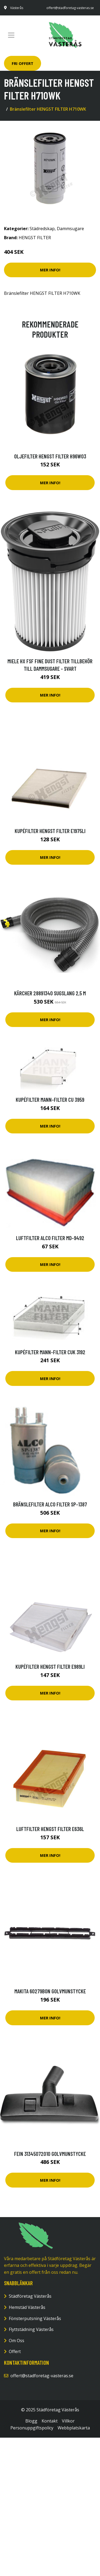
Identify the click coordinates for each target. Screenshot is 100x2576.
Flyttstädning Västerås (31, 2329)
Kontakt (50, 2421)
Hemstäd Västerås (27, 2307)
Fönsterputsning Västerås (35, 2318)
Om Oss (16, 2340)
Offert (15, 2351)
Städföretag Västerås (30, 2296)
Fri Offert (22, 63)
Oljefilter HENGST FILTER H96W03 (50, 456)
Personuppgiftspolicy (31, 2428)
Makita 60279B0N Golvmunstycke (50, 1991)
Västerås (16, 8)
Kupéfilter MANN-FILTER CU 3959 (50, 1099)
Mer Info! (50, 269)
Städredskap (42, 228)
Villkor (68, 2421)
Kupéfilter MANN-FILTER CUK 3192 (50, 1352)
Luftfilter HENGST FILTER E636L (50, 1828)
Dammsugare (70, 228)
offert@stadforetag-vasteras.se (70, 8)
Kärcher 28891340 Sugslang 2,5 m (50, 993)
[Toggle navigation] (11, 35)
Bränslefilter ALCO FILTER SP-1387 (50, 1504)
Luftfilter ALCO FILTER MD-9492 (50, 1238)
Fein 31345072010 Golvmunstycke (50, 2153)
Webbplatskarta (74, 2428)
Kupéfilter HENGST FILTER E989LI (50, 1666)
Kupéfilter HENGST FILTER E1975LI (50, 830)
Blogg (31, 2421)
